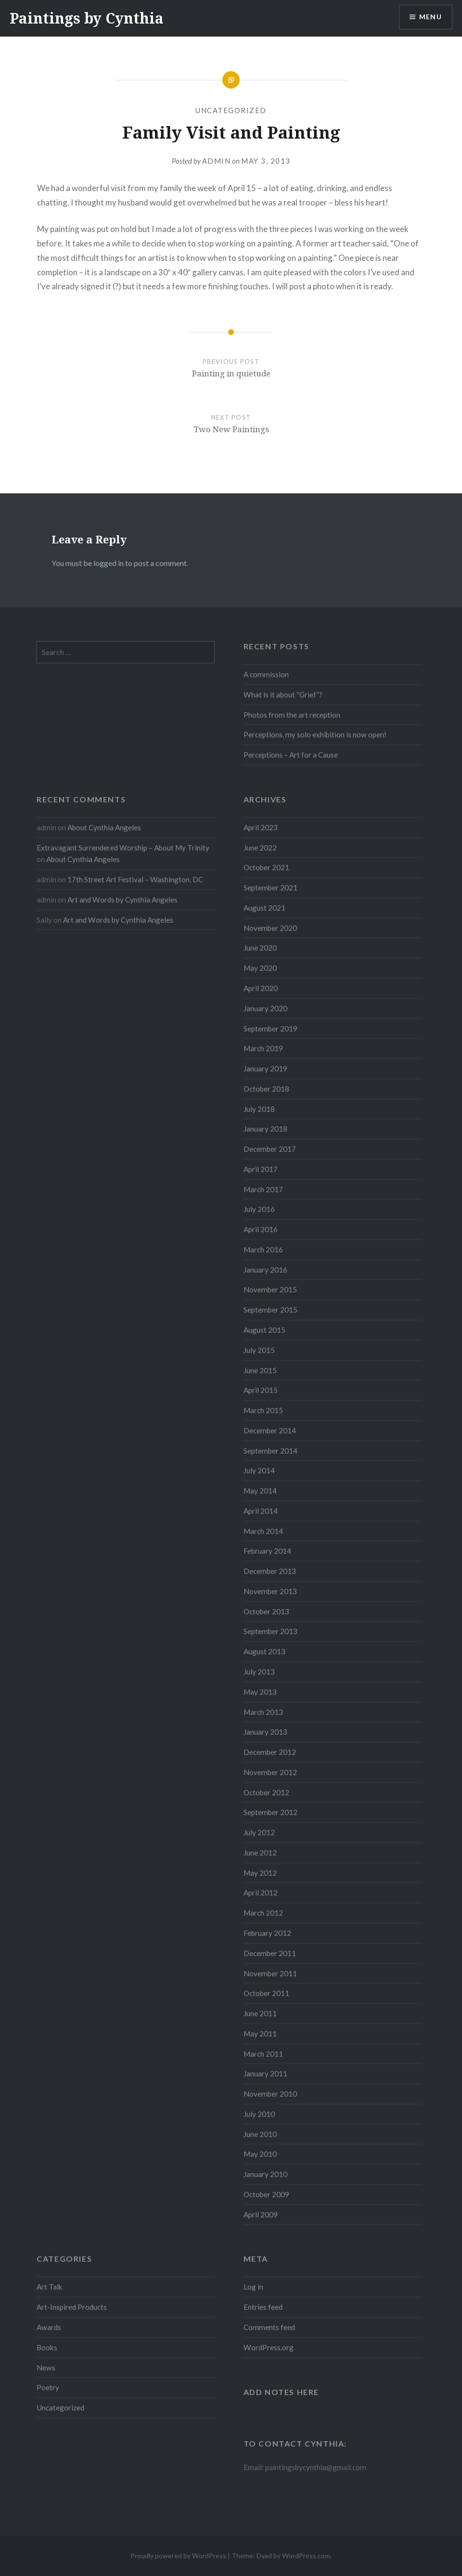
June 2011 (260, 2013)
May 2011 (260, 2033)
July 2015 (259, 1350)
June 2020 (260, 947)
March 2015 (263, 1410)
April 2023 (261, 827)
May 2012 (260, 1872)
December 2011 (270, 1953)
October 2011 (266, 1993)
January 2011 (265, 2073)
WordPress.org (269, 2347)
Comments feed (269, 2327)
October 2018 (266, 1088)
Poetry (48, 2387)
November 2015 (270, 1289)
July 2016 (259, 1209)
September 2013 (270, 1631)
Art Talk (50, 2286)
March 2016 (263, 1249)
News (46, 2367)
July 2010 (259, 2114)
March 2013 (263, 1712)
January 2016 (265, 1269)
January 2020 (265, 1008)
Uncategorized (231, 110)
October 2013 (266, 1611)
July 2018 (259, 1109)
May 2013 (260, 1691)
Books (47, 2347)
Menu (430, 17)
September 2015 (270, 1309)
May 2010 (260, 2154)
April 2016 (261, 1229)
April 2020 (261, 988)
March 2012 (263, 1912)
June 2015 (260, 1370)
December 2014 (270, 1430)
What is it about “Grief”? (283, 694)
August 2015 (264, 1330)
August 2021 (264, 907)
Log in (253, 2286)
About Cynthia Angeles (104, 827)
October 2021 (266, 867)
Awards (49, 2327)
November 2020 (270, 928)
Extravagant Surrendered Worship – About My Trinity (123, 847)
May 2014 (260, 1490)
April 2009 (261, 2214)
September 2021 (270, 887)
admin (216, 160)
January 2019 (265, 1068)
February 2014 (267, 1550)
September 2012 (270, 1812)
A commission (266, 674)
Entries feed (263, 2307)
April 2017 (261, 1169)
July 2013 (259, 1671)
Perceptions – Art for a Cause (291, 754)
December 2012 (270, 1752)
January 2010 (265, 2174)
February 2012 (267, 1933)
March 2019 (263, 1048)
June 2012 (260, 1852)
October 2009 (266, 2194)
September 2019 (270, 1028)
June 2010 (260, 2134)
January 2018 (265, 1128)
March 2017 (263, 1189)
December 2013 (270, 1571)
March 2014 (263, 1531)
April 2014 (261, 1511)
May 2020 (260, 968)
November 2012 (270, 1772)
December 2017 (270, 1149)
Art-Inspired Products (72, 2307)
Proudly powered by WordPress (178, 2555)
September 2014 (270, 1450)
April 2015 (261, 1390)
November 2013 (270, 1591)
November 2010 (270, 2093)
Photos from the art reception (292, 714)
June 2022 (260, 847)
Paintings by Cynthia (87, 18)
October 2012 (266, 1792)
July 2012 (259, 1832)
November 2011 (270, 1973)
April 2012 (261, 1892)
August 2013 (264, 1651)
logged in (108, 562)
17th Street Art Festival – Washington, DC (135, 879)
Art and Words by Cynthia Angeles (122, 899)
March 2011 (263, 2053)
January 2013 (265, 1731)
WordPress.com (306, 2555)
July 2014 (259, 1470)
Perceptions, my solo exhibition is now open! (315, 734)
